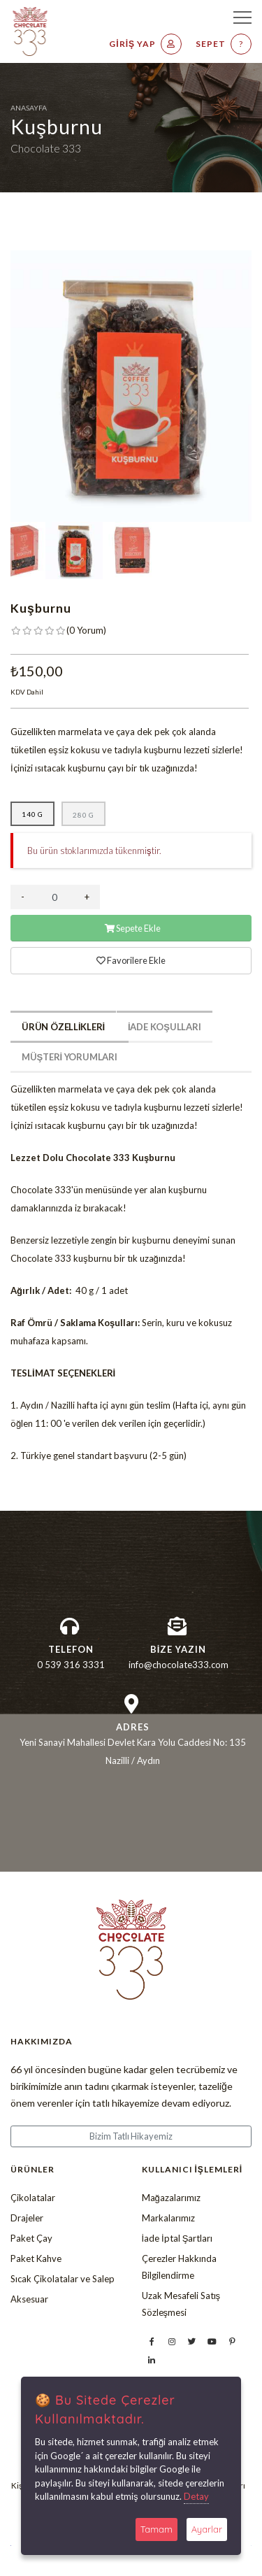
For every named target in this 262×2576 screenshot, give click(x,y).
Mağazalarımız (171, 2197)
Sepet (224, 44)
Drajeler (26, 2217)
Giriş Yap (145, 44)
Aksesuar (29, 2299)
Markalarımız (168, 2217)
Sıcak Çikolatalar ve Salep (62, 2278)
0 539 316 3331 (71, 1664)
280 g (83, 815)
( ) (86, 630)
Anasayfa (28, 108)
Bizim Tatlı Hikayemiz (131, 2136)
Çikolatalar (32, 2197)
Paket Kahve (35, 2258)
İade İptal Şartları (177, 2238)
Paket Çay (31, 2238)
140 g (32, 814)
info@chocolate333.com (178, 1664)
